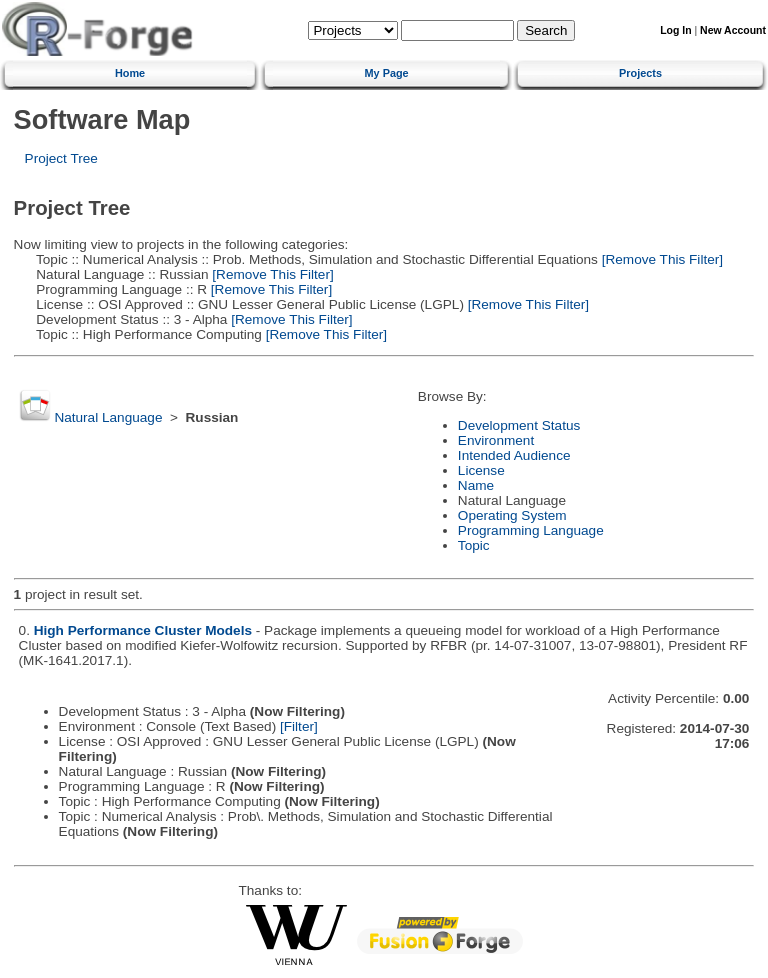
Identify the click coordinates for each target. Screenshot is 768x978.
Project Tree (61, 158)
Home (130, 73)
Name (476, 485)
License (481, 470)
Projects (640, 73)
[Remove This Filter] (660, 259)
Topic (474, 545)
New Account (733, 30)
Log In (675, 30)
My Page (387, 73)
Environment (496, 440)
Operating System (512, 515)
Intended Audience (514, 455)
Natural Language (108, 417)
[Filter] (299, 726)
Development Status (519, 425)
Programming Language (531, 530)
